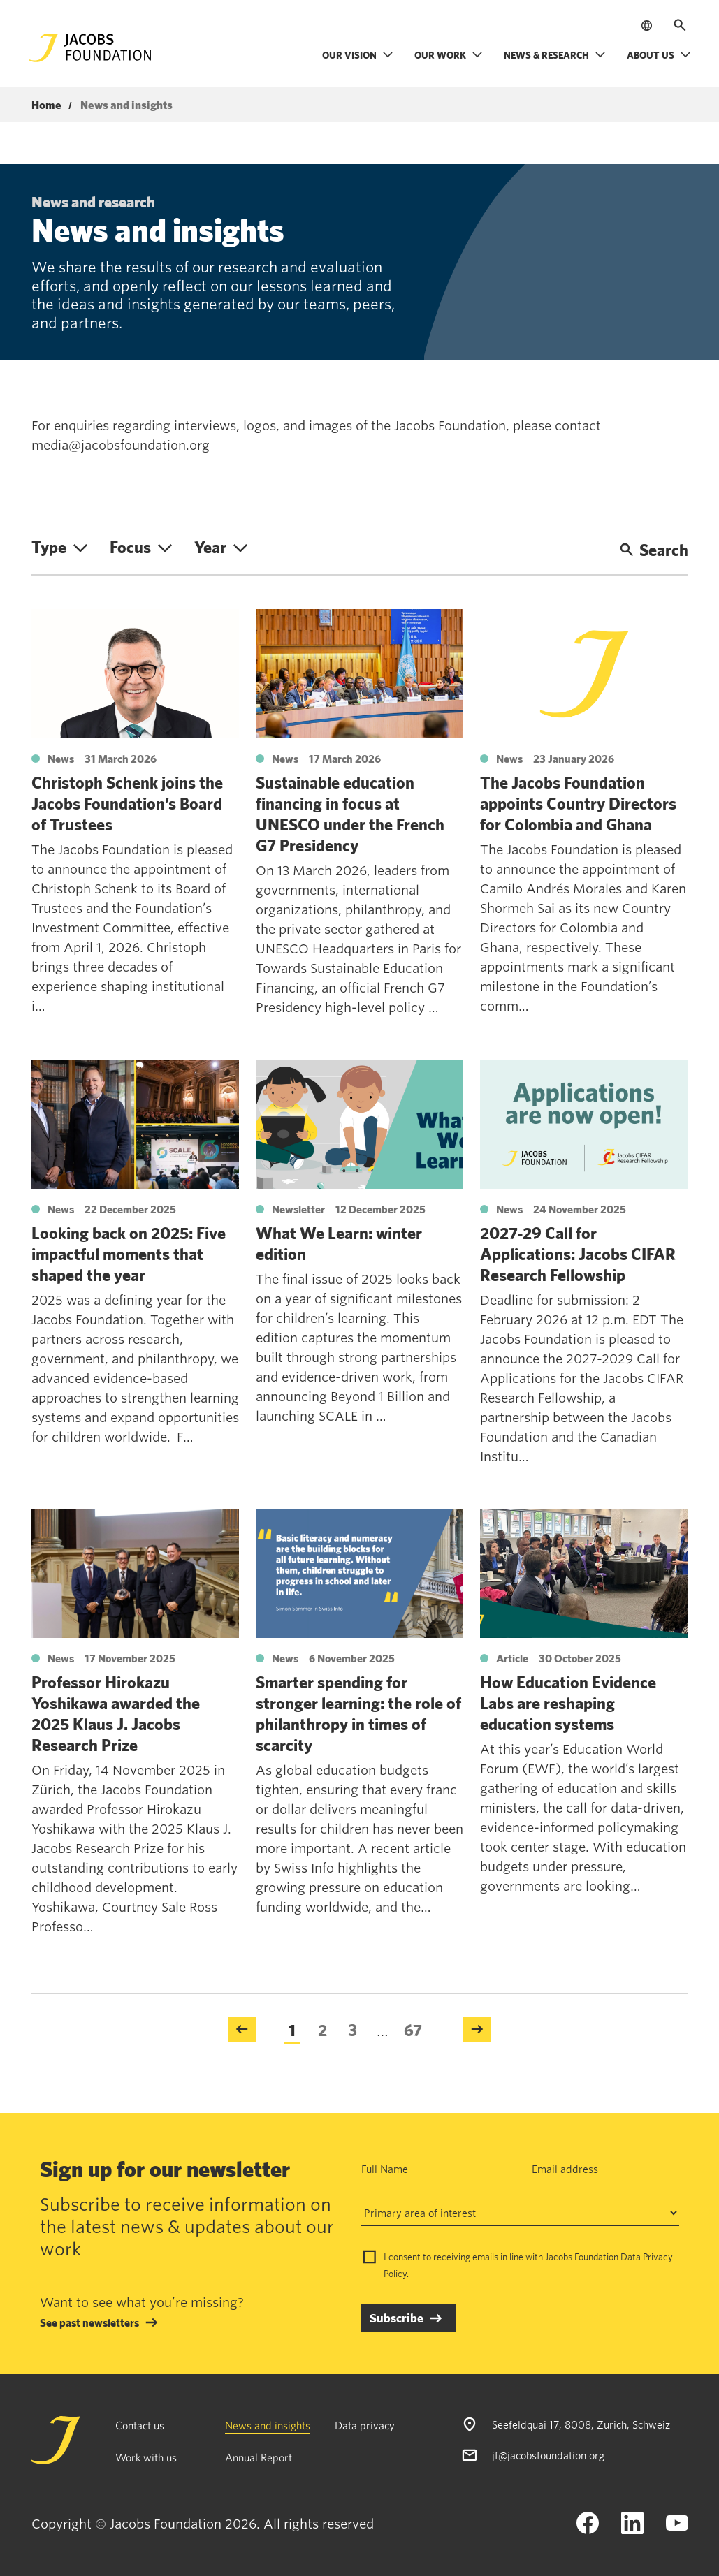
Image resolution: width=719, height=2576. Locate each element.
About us (659, 55)
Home (46, 105)
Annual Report (258, 2457)
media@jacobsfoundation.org (120, 445)
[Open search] (680, 25)
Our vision (357, 55)
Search (654, 549)
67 (413, 2030)
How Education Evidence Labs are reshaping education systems (568, 1703)
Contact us (139, 2425)
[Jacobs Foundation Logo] (90, 48)
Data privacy (365, 2425)
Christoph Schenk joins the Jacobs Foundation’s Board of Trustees (127, 803)
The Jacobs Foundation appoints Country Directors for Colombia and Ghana (578, 803)
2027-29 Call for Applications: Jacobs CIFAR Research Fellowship (578, 1254)
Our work (448, 55)
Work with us (146, 2457)
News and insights (267, 2425)
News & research (555, 55)
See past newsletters (89, 2322)
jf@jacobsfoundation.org (548, 2455)
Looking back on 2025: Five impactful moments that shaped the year (128, 1254)
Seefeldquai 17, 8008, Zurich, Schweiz (581, 2424)
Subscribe (396, 2318)
